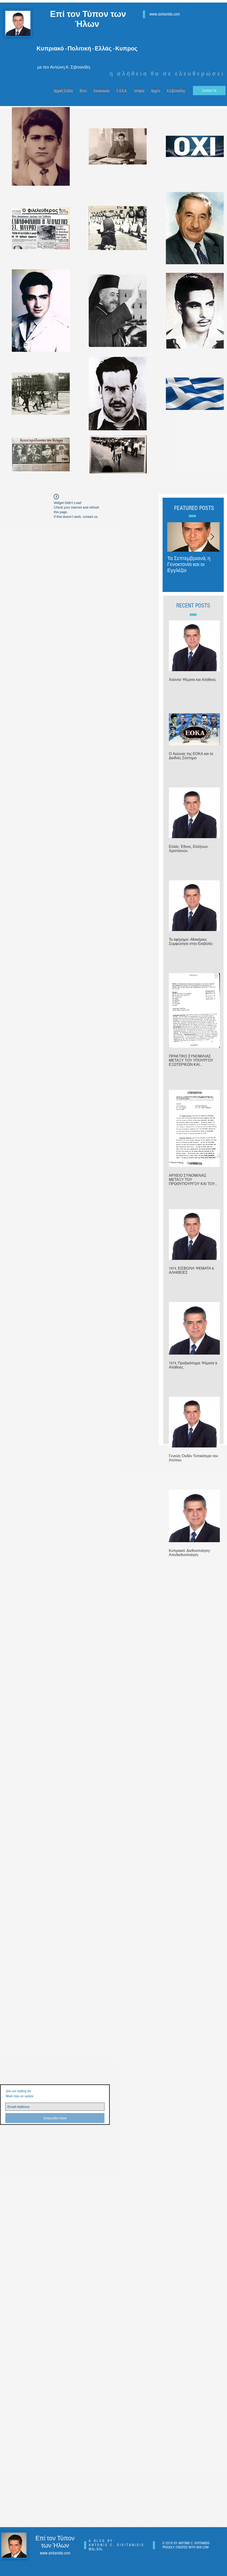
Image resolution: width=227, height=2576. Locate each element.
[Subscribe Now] (54, 2118)
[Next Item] (212, 537)
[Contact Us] (209, 90)
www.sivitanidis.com (164, 14)
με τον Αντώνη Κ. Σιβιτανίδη (63, 67)
